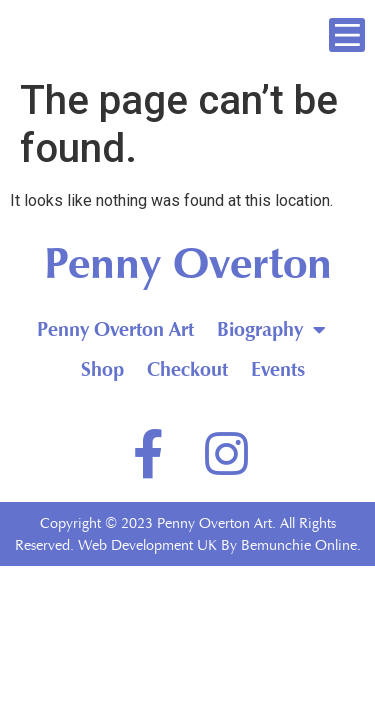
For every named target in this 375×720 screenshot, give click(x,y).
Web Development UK (147, 545)
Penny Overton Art (115, 329)
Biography (271, 330)
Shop (102, 369)
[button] (347, 35)
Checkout (187, 369)
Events (278, 369)
